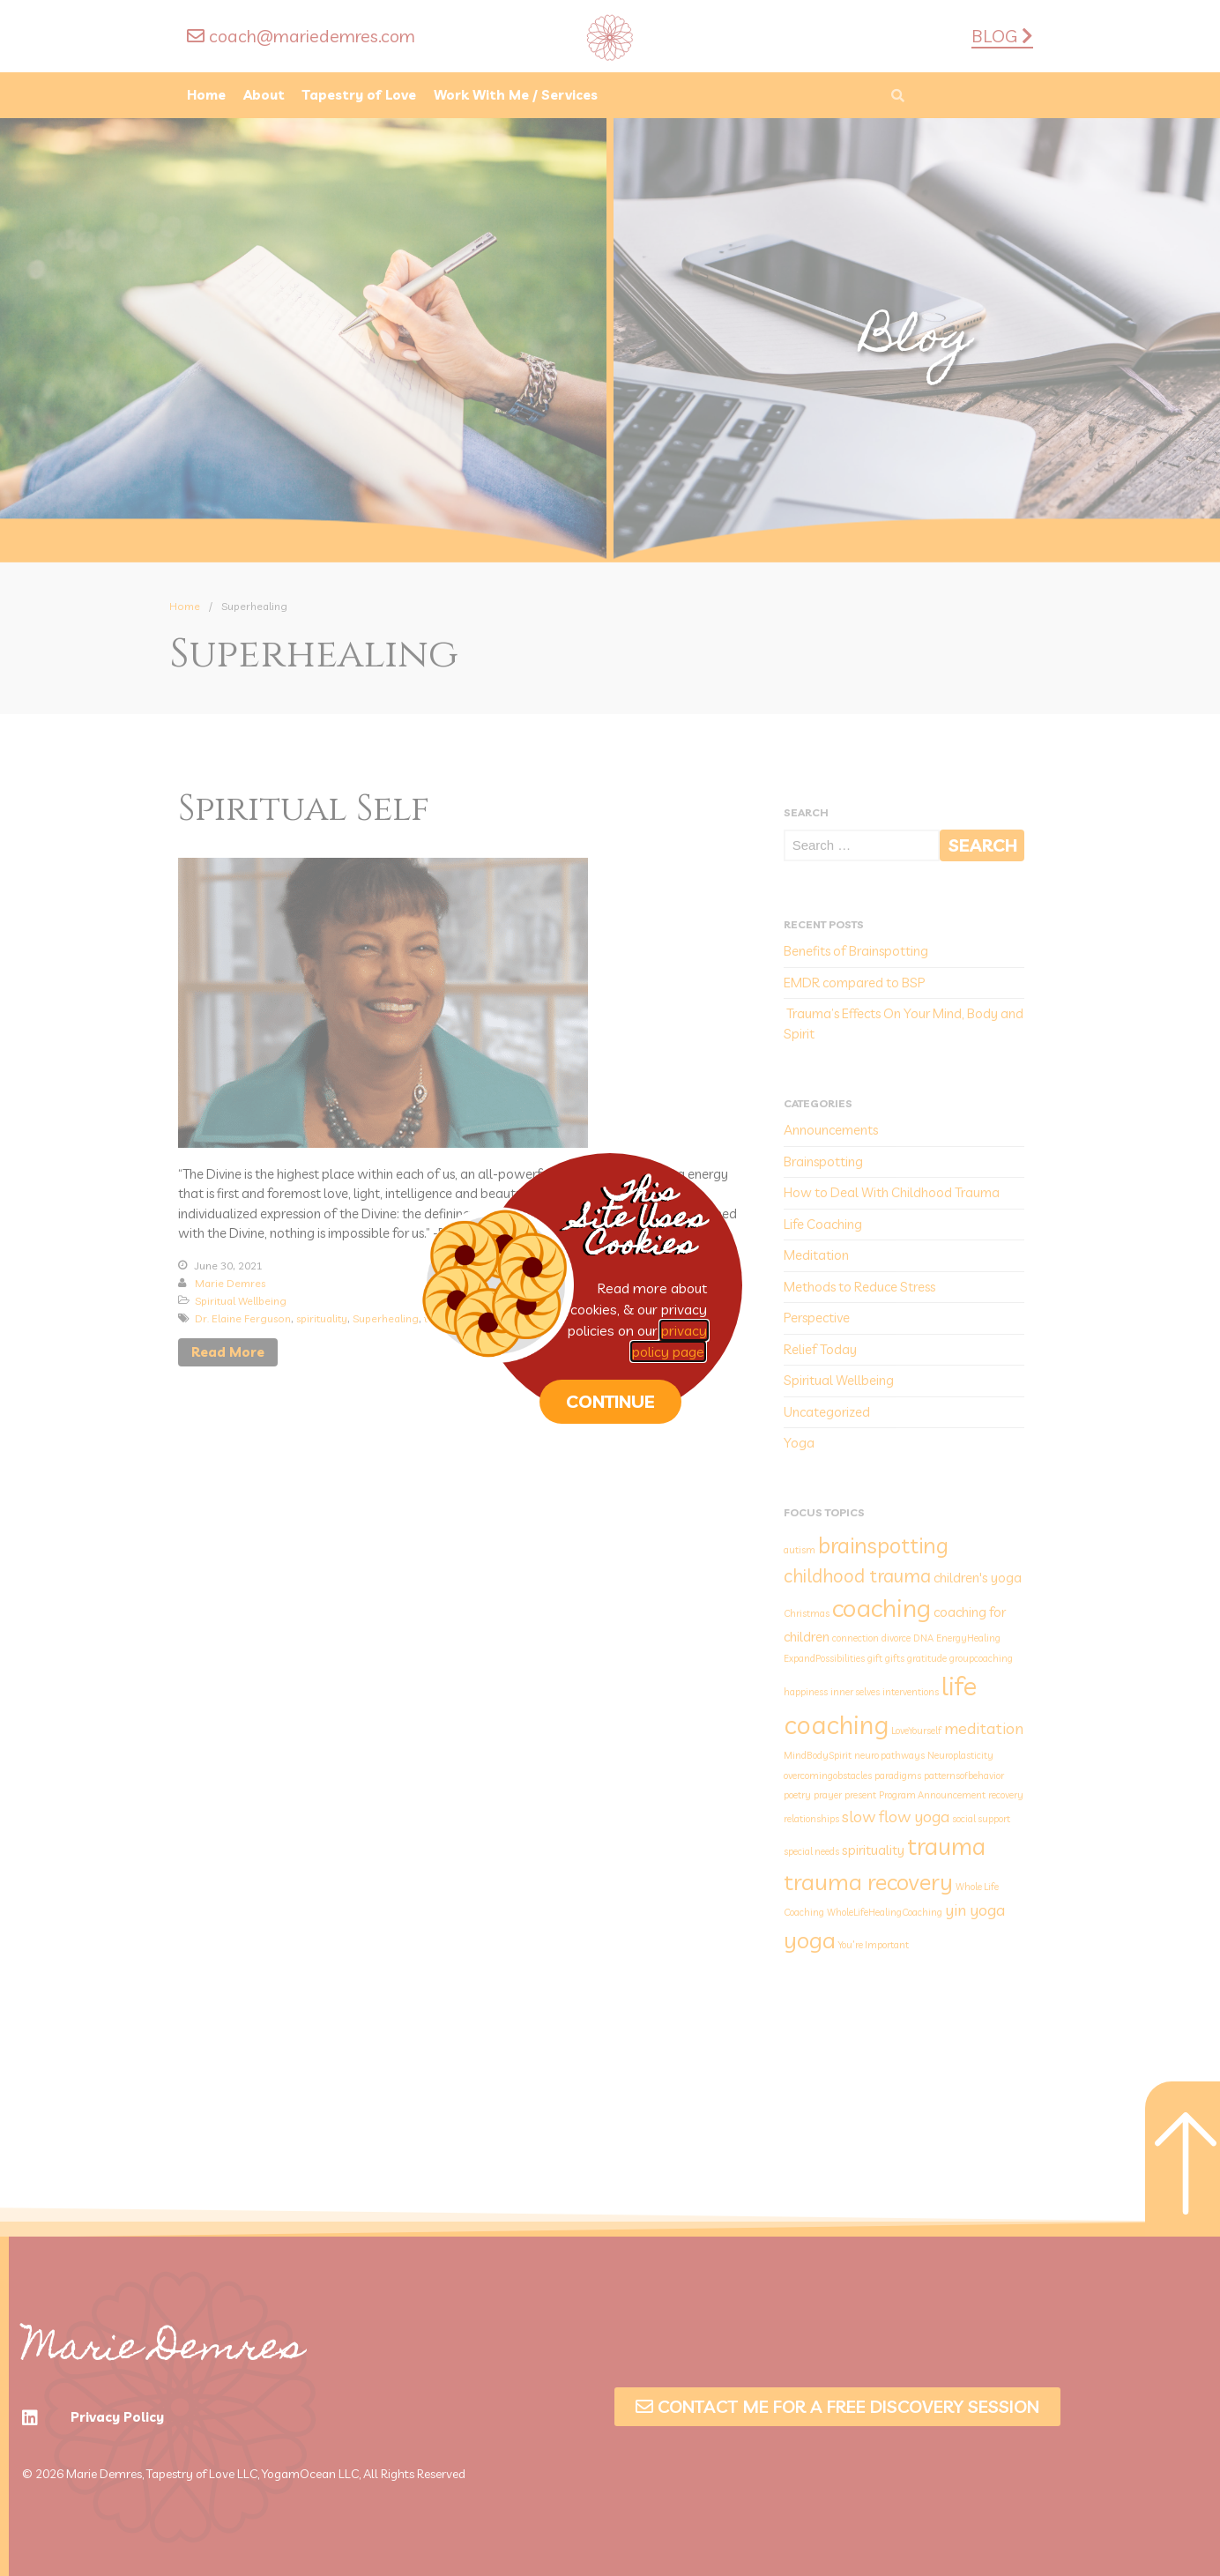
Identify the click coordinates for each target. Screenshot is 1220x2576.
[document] (610, 1288)
